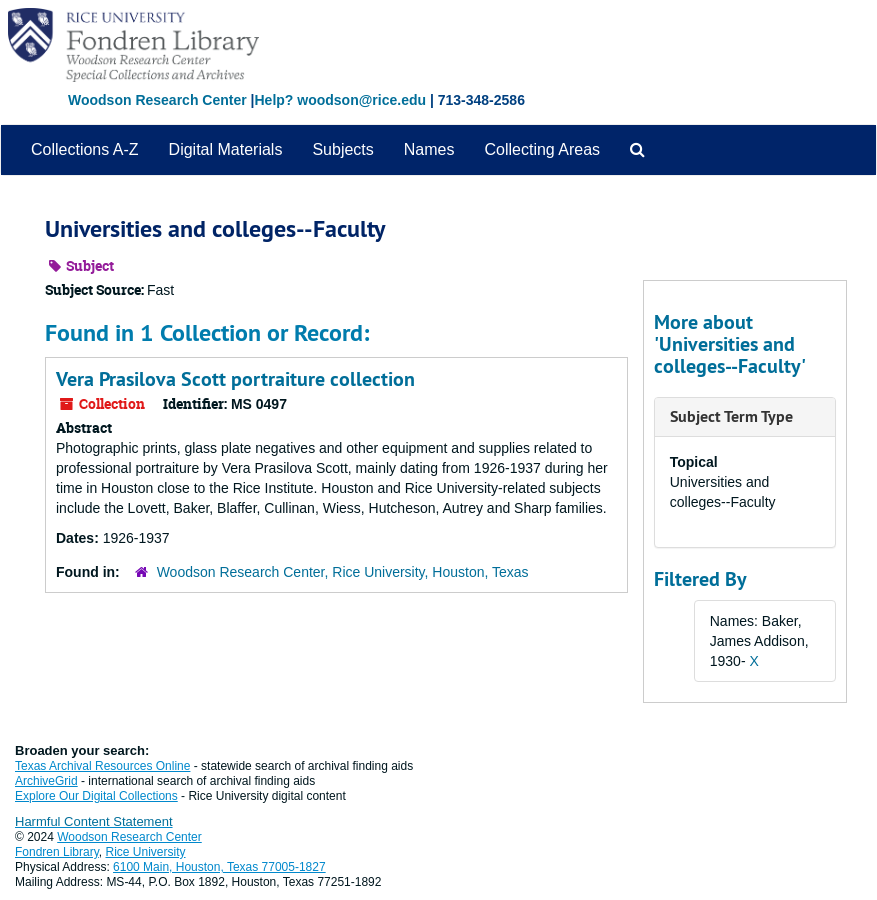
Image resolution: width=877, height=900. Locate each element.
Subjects (342, 149)
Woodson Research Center (157, 100)
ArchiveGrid (46, 781)
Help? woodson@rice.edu (340, 100)
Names (429, 149)
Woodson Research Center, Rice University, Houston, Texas (343, 572)
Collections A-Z (85, 149)
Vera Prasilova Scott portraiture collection (235, 379)
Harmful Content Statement (94, 821)
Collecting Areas (542, 149)
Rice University (146, 852)
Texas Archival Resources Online (102, 766)
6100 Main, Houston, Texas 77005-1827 (219, 867)
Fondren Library (57, 852)
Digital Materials (226, 149)
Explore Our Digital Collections (96, 796)
